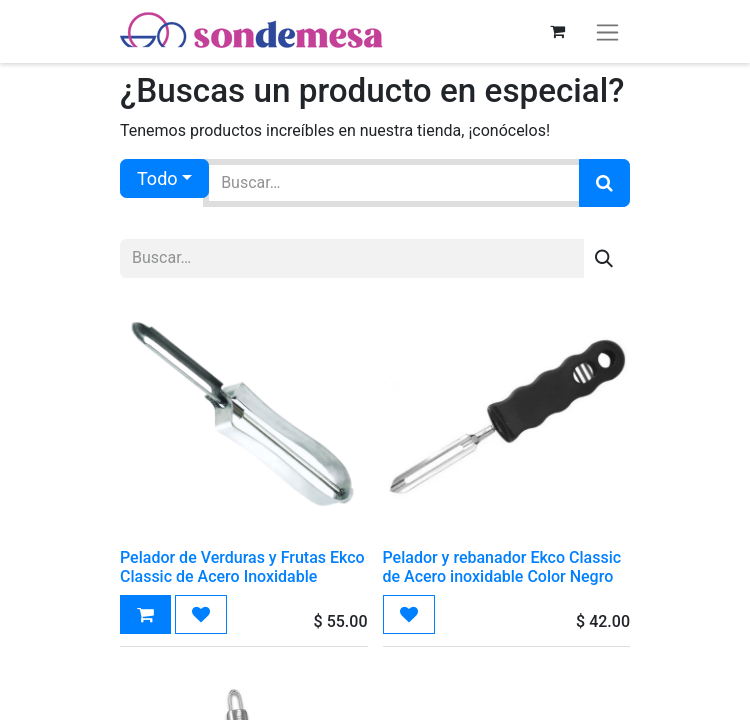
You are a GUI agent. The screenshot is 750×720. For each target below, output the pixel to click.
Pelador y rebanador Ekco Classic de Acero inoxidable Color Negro (502, 567)
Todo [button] (157, 178)
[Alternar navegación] (607, 31)
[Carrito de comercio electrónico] (557, 31)
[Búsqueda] (604, 183)
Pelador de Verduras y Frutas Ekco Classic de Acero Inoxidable (242, 567)
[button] (145, 614)
